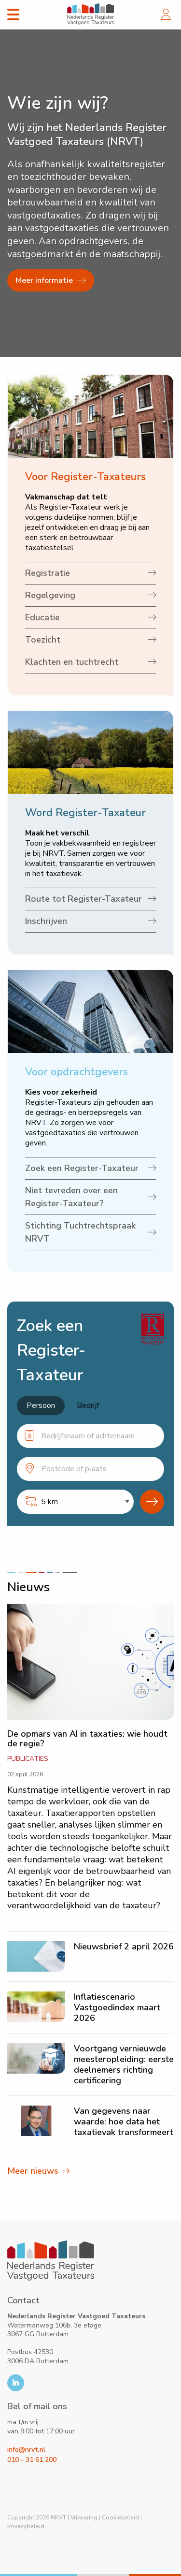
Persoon (41, 1405)
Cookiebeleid (120, 2517)
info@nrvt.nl (26, 2449)
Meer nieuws (32, 2171)
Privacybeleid (25, 2526)
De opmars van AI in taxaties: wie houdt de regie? (87, 1739)
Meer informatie (50, 280)
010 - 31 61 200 (31, 2459)
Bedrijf (88, 1405)
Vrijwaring (83, 2517)
